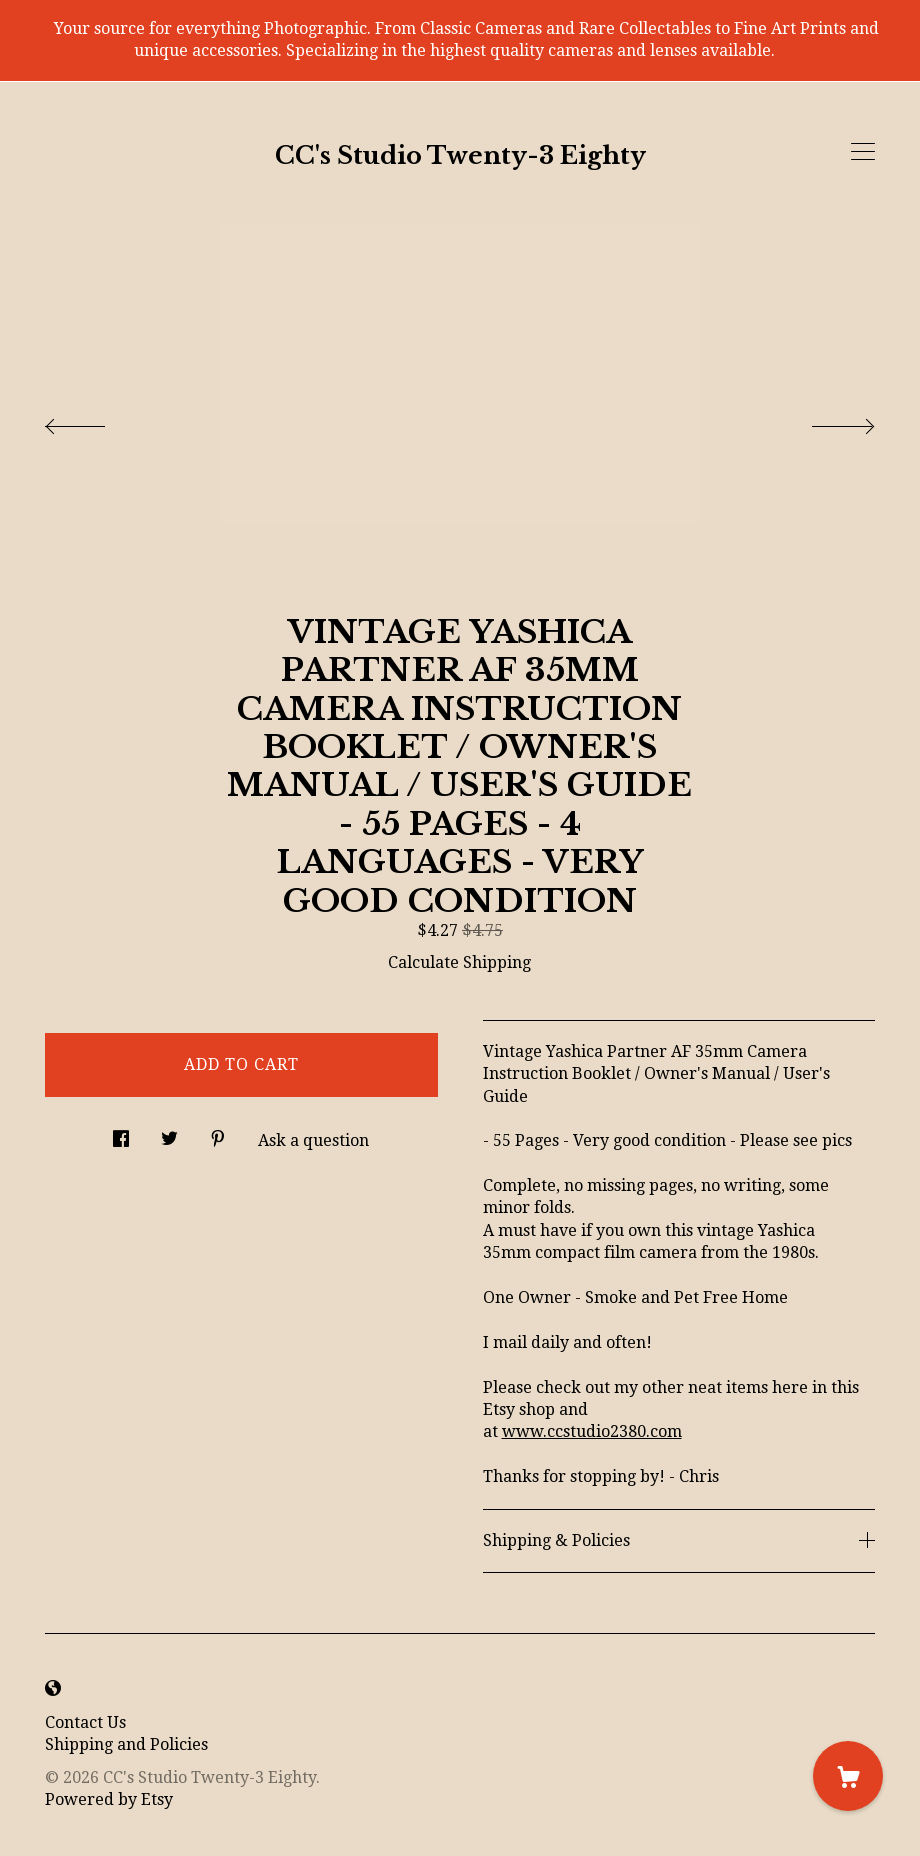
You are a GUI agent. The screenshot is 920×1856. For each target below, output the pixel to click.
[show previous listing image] (95, 421)
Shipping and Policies (126, 1744)
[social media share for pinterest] (218, 1133)
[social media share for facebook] (121, 1133)
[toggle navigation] (863, 152)
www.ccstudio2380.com (592, 1431)
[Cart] (848, 1776)
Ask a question (313, 1140)
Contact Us (85, 1722)
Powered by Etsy (109, 1799)
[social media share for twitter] (169, 1133)
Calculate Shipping (459, 962)
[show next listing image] (825, 421)
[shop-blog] (53, 1689)
